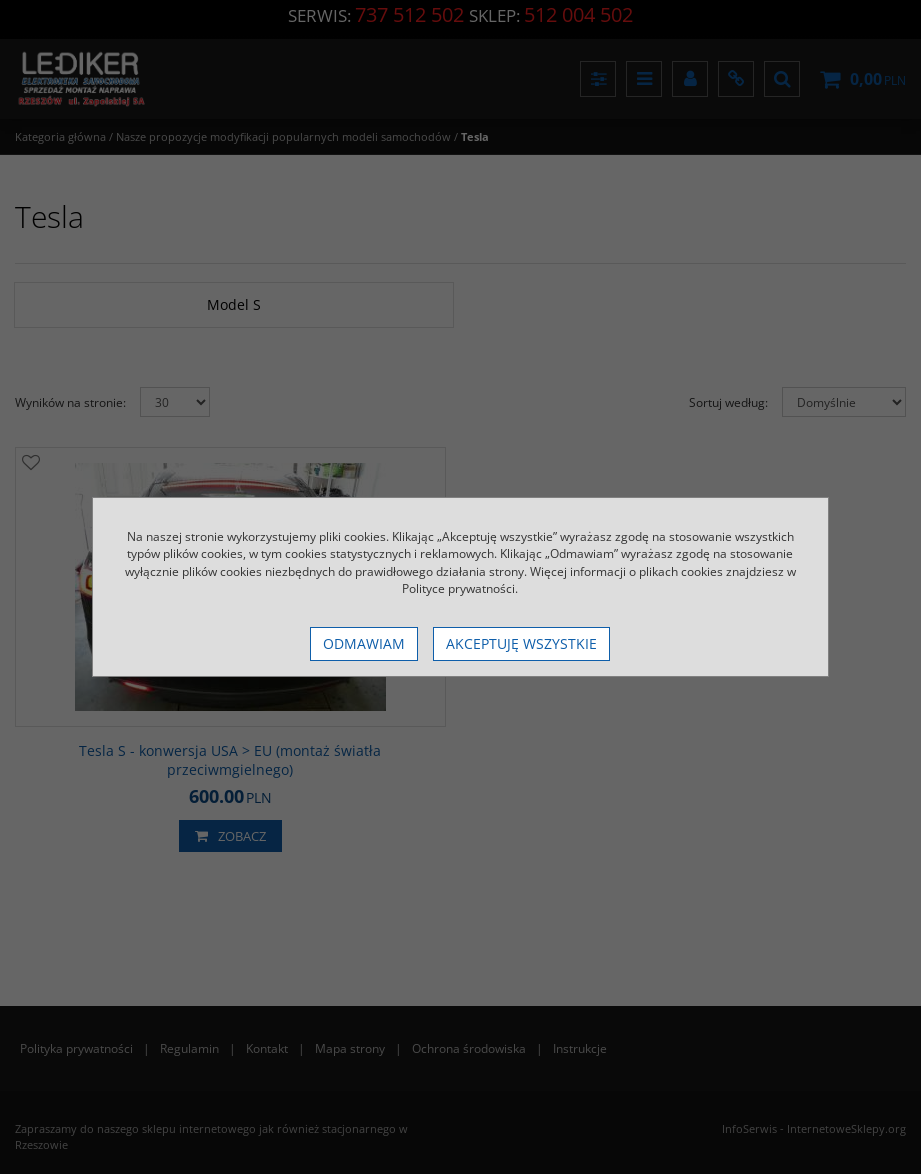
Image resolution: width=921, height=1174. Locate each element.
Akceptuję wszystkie (521, 643)
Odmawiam (364, 643)
